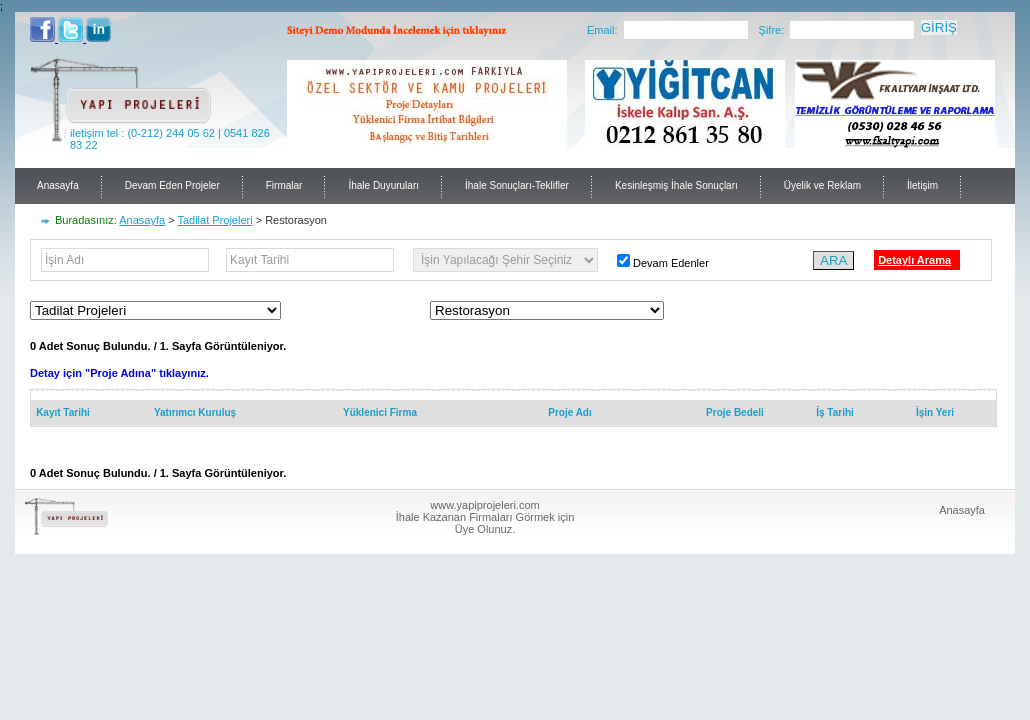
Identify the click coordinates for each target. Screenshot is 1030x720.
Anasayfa (58, 185)
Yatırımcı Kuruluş (195, 412)
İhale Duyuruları (383, 185)
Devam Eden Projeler (172, 185)
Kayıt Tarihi (63, 412)
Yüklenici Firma (380, 412)
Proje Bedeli (735, 412)
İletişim (922, 185)
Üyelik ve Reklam (822, 185)
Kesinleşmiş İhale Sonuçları (676, 185)
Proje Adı (570, 412)
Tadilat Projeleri (214, 220)
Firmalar (284, 185)
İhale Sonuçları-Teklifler (517, 185)
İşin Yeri (935, 412)
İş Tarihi (835, 412)
